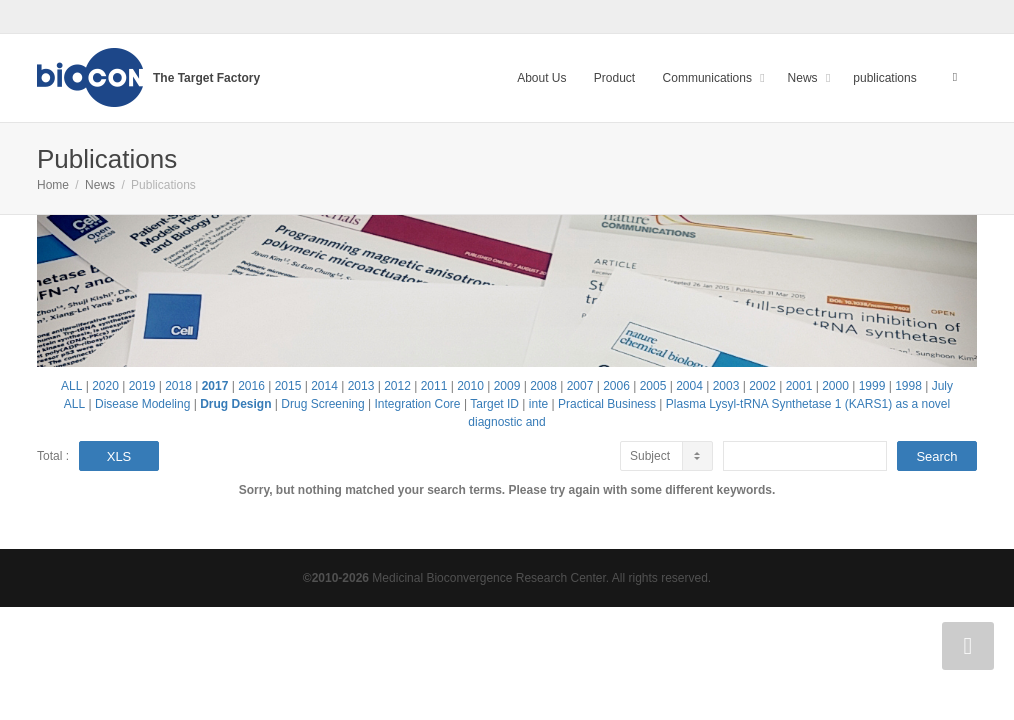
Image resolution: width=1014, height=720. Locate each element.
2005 (653, 386)
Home (53, 185)
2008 (543, 386)
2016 (251, 386)
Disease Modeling (142, 404)
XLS (119, 456)
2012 (397, 386)
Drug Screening (322, 404)
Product (614, 78)
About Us (541, 78)
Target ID (494, 404)
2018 (178, 386)
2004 (689, 386)
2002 (762, 386)
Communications (709, 78)
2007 (580, 386)
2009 (507, 386)
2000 (835, 386)
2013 (361, 386)
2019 (142, 386)
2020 (105, 386)
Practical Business (607, 404)
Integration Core (417, 404)
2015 (288, 386)
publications (884, 78)
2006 (616, 386)
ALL (71, 386)
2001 (799, 386)
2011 (434, 386)
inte (538, 404)
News (804, 78)
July (942, 386)
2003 (726, 386)
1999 (872, 386)
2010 (470, 386)
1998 (908, 386)
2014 (324, 386)
